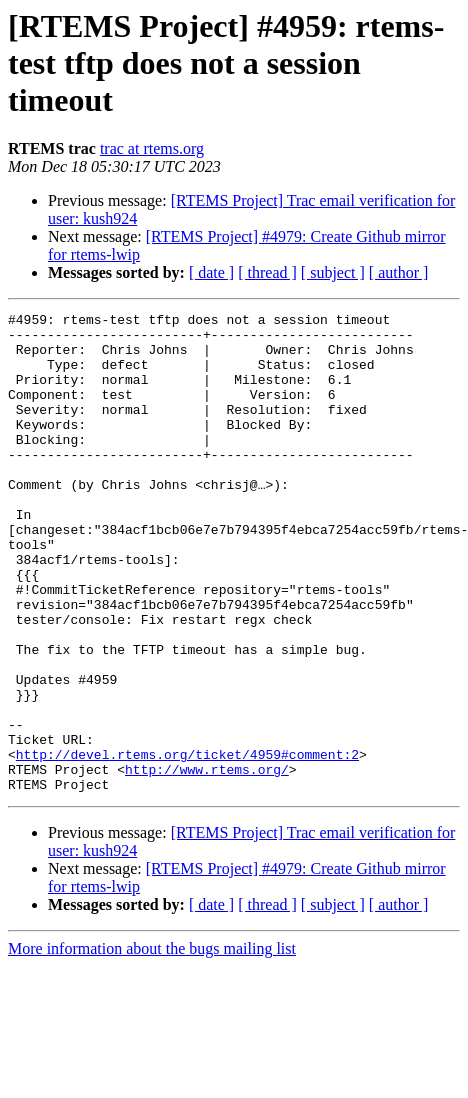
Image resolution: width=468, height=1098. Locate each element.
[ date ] (211, 272)
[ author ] (399, 272)
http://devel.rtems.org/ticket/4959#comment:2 (187, 844)
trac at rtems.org (152, 148)
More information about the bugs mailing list (152, 1044)
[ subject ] (333, 272)
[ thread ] (267, 272)
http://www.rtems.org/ (207, 862)
